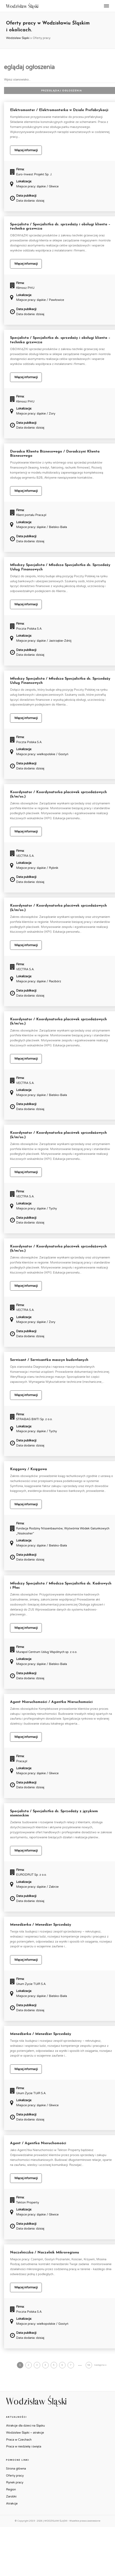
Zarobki (11, 2496)
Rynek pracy (14, 2482)
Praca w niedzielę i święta (23, 2446)
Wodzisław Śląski (17, 38)
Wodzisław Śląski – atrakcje (25, 2432)
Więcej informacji (26, 150)
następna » (100, 2365)
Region (11, 2489)
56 (88, 2365)
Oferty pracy (15, 2475)
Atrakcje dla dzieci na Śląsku (25, 2425)
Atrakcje (12, 2503)
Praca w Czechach (19, 2439)
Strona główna (16, 2468)
